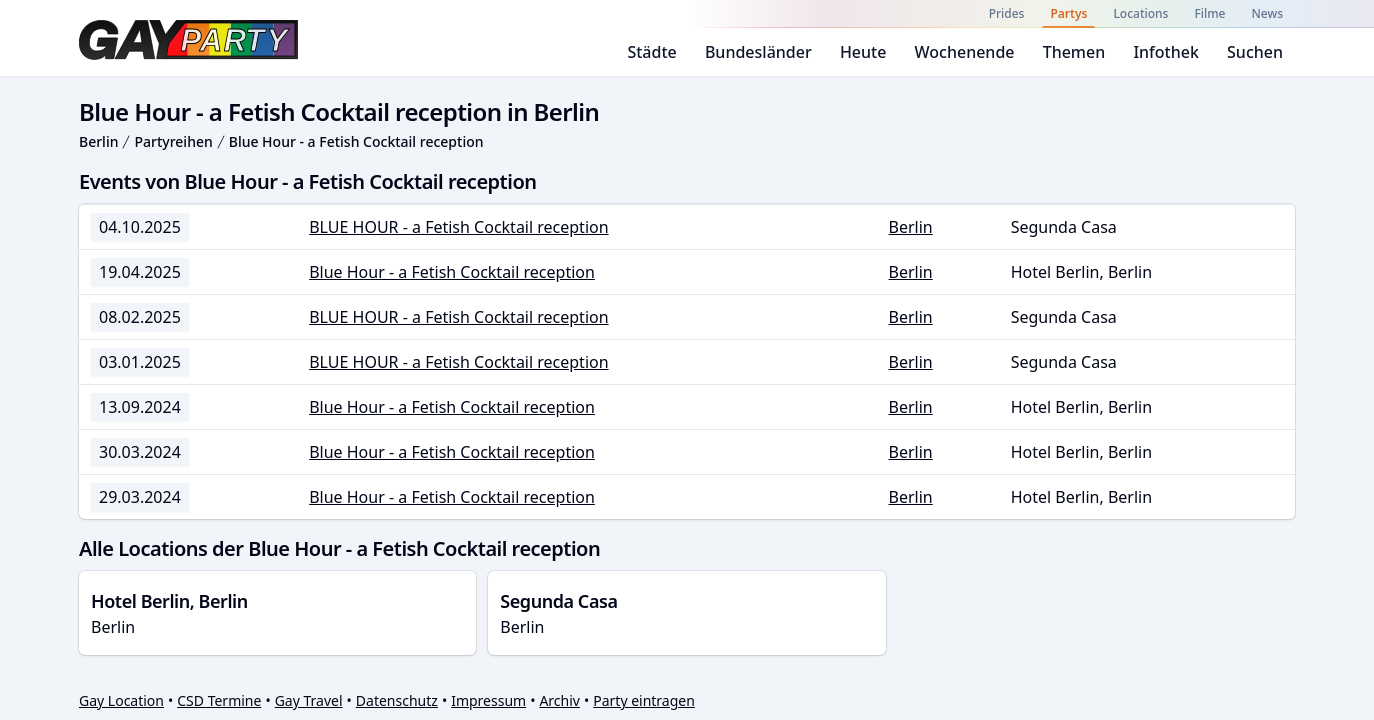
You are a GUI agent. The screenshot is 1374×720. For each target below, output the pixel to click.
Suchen (1255, 52)
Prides (1007, 13)
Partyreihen (173, 141)
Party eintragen (644, 700)
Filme (1209, 13)
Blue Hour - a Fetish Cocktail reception (356, 141)
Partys (1068, 13)
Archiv (559, 700)
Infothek (1165, 52)
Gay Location (121, 700)
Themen (1074, 52)
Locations (1140, 13)
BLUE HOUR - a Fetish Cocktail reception (458, 227)
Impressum (488, 700)
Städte (651, 52)
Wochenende (965, 52)
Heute (863, 52)
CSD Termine (219, 700)
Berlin (98, 141)
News (1267, 13)
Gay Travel (309, 700)
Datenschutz (397, 700)
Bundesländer (758, 52)
